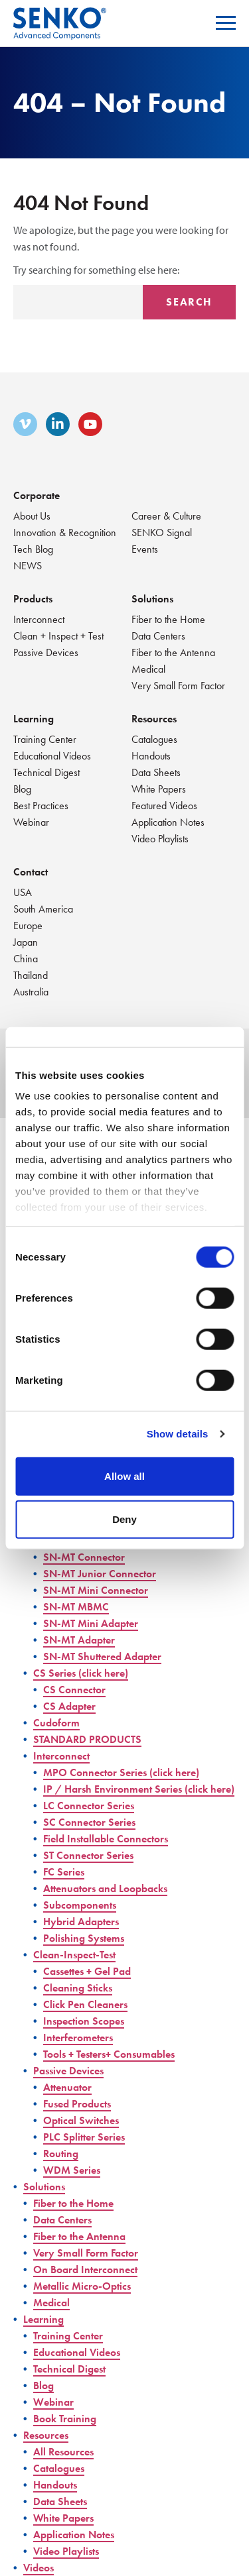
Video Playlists (160, 839)
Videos (38, 2568)
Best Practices (40, 805)
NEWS (27, 566)
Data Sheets (156, 772)
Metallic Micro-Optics (82, 2286)
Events (144, 549)
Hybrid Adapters (81, 1922)
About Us (31, 516)
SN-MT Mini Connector (95, 1590)
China (25, 959)
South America (43, 909)
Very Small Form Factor (178, 686)
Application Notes (168, 822)
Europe (27, 925)
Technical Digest (46, 772)
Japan (25, 942)
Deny (124, 1519)
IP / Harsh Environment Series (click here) (138, 1789)
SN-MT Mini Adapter (90, 1623)
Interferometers (78, 2037)
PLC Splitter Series (84, 2137)
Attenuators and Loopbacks (105, 1888)
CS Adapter (69, 1706)
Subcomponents (79, 1905)
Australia (30, 992)
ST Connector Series (88, 1855)
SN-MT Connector (84, 1557)
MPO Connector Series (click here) (121, 1772)
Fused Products (77, 2104)
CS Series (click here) (80, 1673)
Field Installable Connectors (105, 1839)
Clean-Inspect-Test (74, 1955)
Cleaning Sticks (77, 1988)
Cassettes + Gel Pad (87, 1971)
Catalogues (154, 739)
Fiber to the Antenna (173, 652)
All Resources (63, 2452)
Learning (33, 719)
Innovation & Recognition (64, 532)
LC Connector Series (88, 1806)
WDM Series (71, 2170)
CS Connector (74, 1690)
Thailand (30, 975)
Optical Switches (81, 2120)
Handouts (151, 756)
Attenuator (67, 2087)
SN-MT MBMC (76, 1607)
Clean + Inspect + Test (58, 636)
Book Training (64, 2419)
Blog (22, 789)
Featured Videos (164, 805)
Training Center (44, 739)
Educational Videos (52, 756)
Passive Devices (45, 652)
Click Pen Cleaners (85, 2004)
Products (32, 599)
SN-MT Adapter (79, 1640)
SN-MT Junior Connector (99, 1574)
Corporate (36, 495)
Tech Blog (33, 549)
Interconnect (38, 619)
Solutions (152, 599)
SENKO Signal (161, 532)
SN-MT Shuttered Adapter (102, 1656)
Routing (60, 2153)
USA (22, 892)
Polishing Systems (83, 1938)
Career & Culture (166, 516)
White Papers (158, 789)
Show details (177, 1433)
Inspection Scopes (83, 2021)
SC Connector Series (89, 1822)
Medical (148, 669)
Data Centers (158, 636)
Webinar (31, 822)
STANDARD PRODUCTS (87, 1739)
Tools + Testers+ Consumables (109, 2054)
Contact (30, 872)
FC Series (63, 1872)
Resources (154, 719)
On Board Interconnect (85, 2269)
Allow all (124, 1475)
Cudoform (56, 1723)
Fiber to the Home (168, 619)
